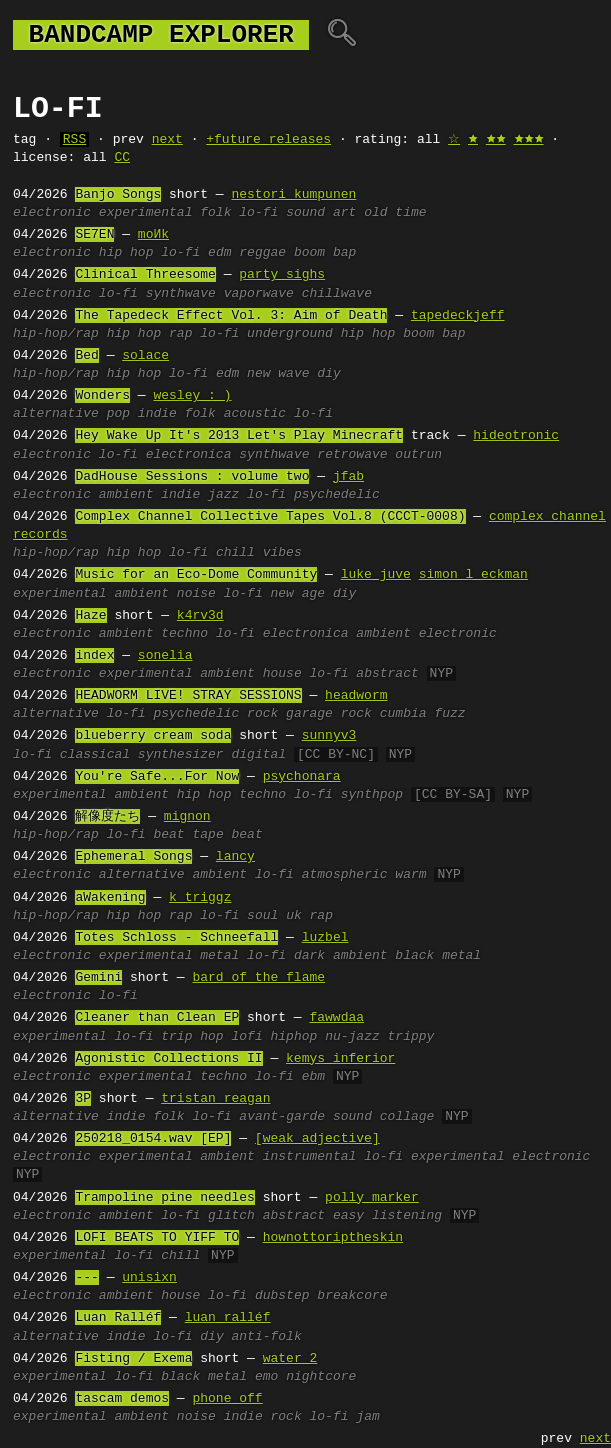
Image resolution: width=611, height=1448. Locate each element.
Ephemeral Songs (133, 857)
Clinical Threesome (145, 275)
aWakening (110, 898)
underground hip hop (321, 334)
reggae (262, 253)
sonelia (165, 656)
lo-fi (258, 213)
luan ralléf (228, 1318)
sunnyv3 (329, 736)
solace (145, 356)
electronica (189, 455)
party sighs (282, 275)
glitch (231, 1216)
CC (122, 158)
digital (258, 755)
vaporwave (259, 294)
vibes (282, 553)
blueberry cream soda (153, 736)
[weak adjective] (317, 1139)
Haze (90, 616)
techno (184, 634)
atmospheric (345, 875)
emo (266, 1377)
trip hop (192, 1037)
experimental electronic (500, 1157)
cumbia (403, 714)
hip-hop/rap (56, 334)
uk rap (309, 916)
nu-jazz (352, 1037)
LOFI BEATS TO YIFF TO (157, 1238)
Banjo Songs (118, 195)
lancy (235, 857)
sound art (321, 213)
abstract (387, 674)
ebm (313, 1077)
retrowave (352, 455)
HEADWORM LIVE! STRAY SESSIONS (188, 696)
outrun (418, 455)
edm (219, 253)
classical (95, 755)
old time (395, 213)
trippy (411, 1037)
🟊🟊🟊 (529, 140)
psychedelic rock (215, 714)
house (282, 674)
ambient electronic (426, 634)
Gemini (98, 978)
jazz (223, 495)
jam (367, 1417)
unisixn (149, 1278)
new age (298, 594)
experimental (146, 213)
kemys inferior (340, 1059)
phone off (227, 1399)
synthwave (181, 294)
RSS (74, 140)
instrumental (310, 1157)
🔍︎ (341, 35)
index (94, 656)
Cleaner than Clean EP (157, 1018)
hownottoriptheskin (333, 1238)
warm (410, 875)
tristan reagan (215, 1099)
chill (235, 553)
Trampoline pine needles (164, 1198)
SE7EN (94, 235)
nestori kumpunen (293, 195)
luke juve (376, 575)
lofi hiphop (274, 1037)
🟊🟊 (496, 140)
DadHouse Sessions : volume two (192, 477)
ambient (126, 495)
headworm (356, 696)
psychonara (302, 777)
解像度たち (107, 817)
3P (83, 1099)
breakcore (352, 1296)
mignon (187, 817)
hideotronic (516, 436)
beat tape (188, 835)
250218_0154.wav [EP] (153, 1139)
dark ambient (341, 956)
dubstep (282, 1296)
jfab (348, 477)
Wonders (102, 396)
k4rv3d (200, 616)
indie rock (263, 1417)
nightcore (321, 1377)
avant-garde (282, 1117)
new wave (278, 374)
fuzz (449, 714)
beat (246, 835)
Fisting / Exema (133, 1359)
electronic (52, 213)
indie (157, 414)
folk (215, 213)
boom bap (325, 253)
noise (196, 594)
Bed (86, 356)
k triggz (200, 898)
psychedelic (337, 495)
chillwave (337, 294)
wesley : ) (192, 396)
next (167, 140)
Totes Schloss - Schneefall (176, 938)
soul (262, 916)
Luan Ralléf (118, 1318)
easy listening (387, 1216)
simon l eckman (473, 575)
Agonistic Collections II (168, 1059)
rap (180, 334)
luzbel (325, 938)
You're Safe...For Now (157, 777)
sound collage (383, 1117)
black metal (438, 956)
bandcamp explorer (161, 35)
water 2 (290, 1359)
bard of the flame (258, 978)
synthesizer (181, 755)
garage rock (329, 714)
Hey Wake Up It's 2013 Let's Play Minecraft (239, 436)
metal (219, 956)
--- (86, 1278)
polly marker (372, 1198)
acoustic (255, 414)
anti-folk (267, 1337)
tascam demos (122, 1399)
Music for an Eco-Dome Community (196, 575)
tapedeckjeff (458, 316)
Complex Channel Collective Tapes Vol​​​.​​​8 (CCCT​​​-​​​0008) (270, 517)
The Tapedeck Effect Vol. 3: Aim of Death (231, 316)
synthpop (372, 795)
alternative (56, 414)
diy (328, 374)
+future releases (268, 140)
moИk (153, 235)
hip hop (126, 253)
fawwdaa (336, 1018)
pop (118, 414)
